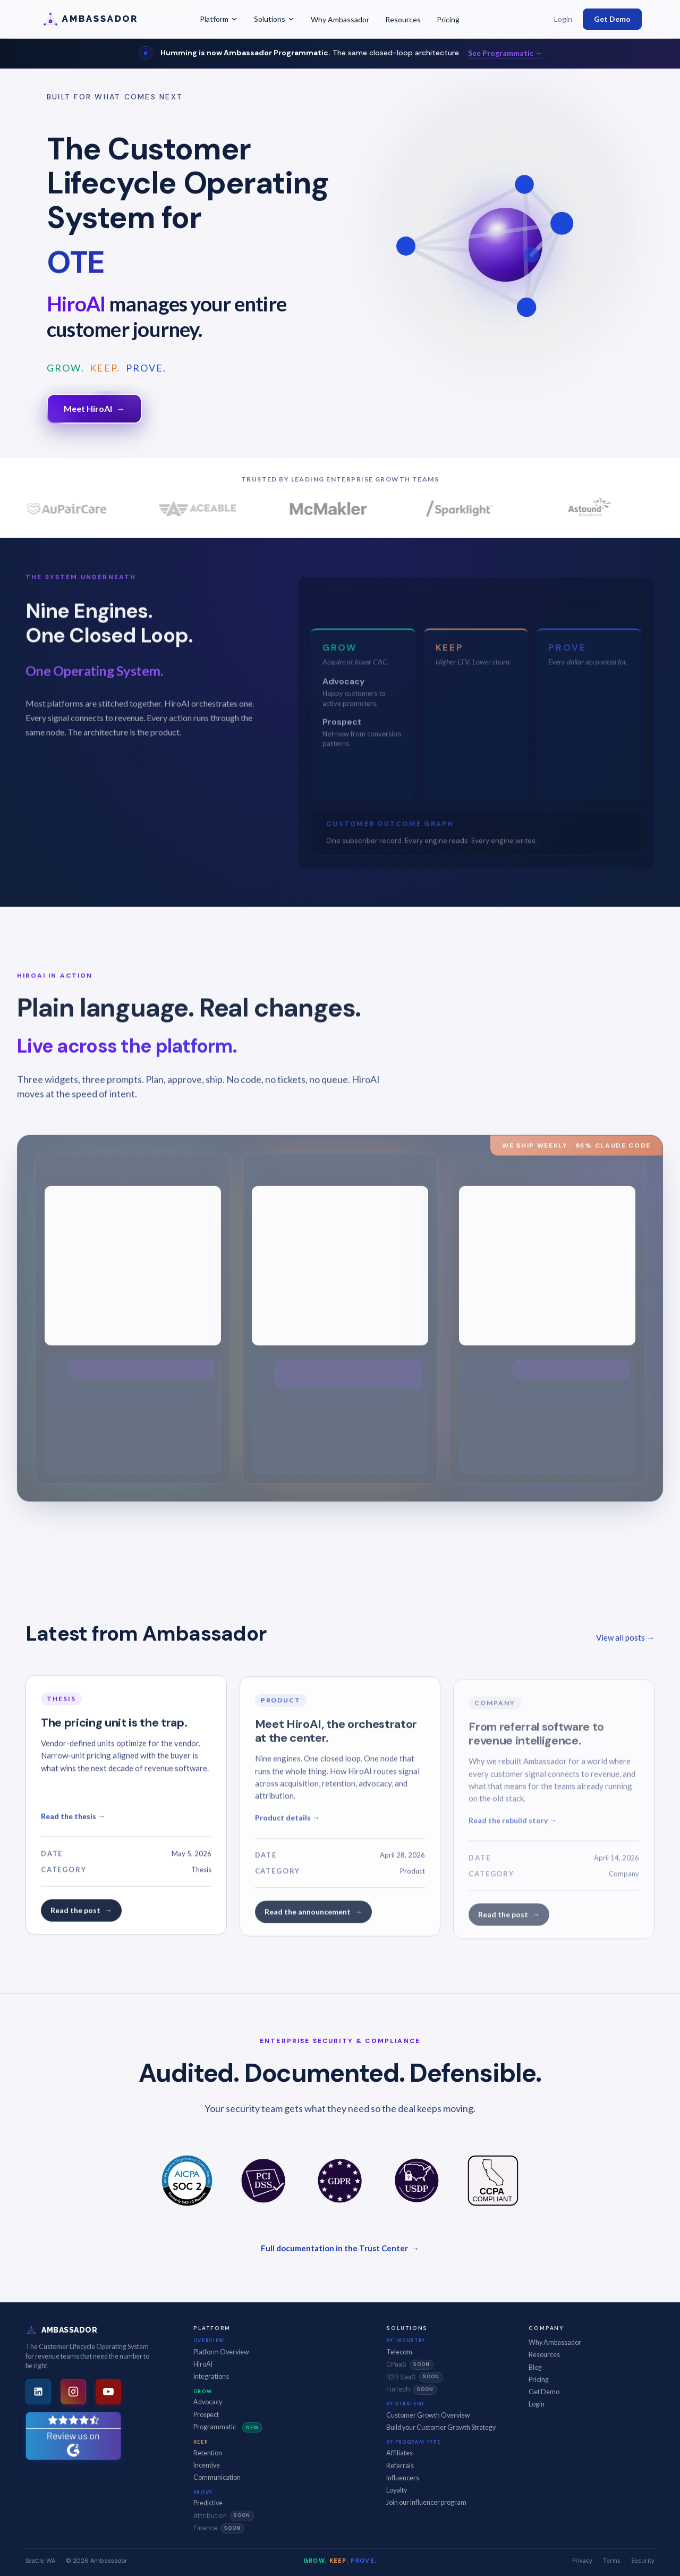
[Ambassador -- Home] (104, 19)
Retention (207, 2453)
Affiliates (399, 2453)
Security (642, 2560)
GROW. (65, 368)
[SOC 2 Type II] (187, 2180)
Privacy (582, 2560)
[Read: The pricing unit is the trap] (126, 1816)
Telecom (399, 2352)
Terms (611, 2560)
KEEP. (105, 368)
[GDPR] (340, 2180)
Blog (535, 2367)
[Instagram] (73, 2391)
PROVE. (146, 368)
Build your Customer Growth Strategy (441, 2427)
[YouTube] (108, 2391)
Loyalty (396, 2490)
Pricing (448, 19)
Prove (203, 2492)
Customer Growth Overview (428, 2415)
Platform (219, 18)
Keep (200, 2442)
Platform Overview (221, 2352)
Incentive (206, 2465)
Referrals (400, 2466)
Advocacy (207, 2402)
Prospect (206, 2415)
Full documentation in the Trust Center (340, 2248)
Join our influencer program (426, 2502)
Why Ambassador (340, 19)
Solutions (274, 18)
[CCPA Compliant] (493, 2180)
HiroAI (202, 2364)
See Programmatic (505, 52)
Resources (403, 19)
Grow (202, 2391)
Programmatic (227, 2427)
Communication (217, 2477)
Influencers (402, 2478)
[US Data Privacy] (416, 2180)
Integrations (211, 2376)
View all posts (625, 1637)
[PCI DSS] (263, 2180)
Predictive (208, 2503)
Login (563, 18)
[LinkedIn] (38, 2391)
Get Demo (612, 18)
